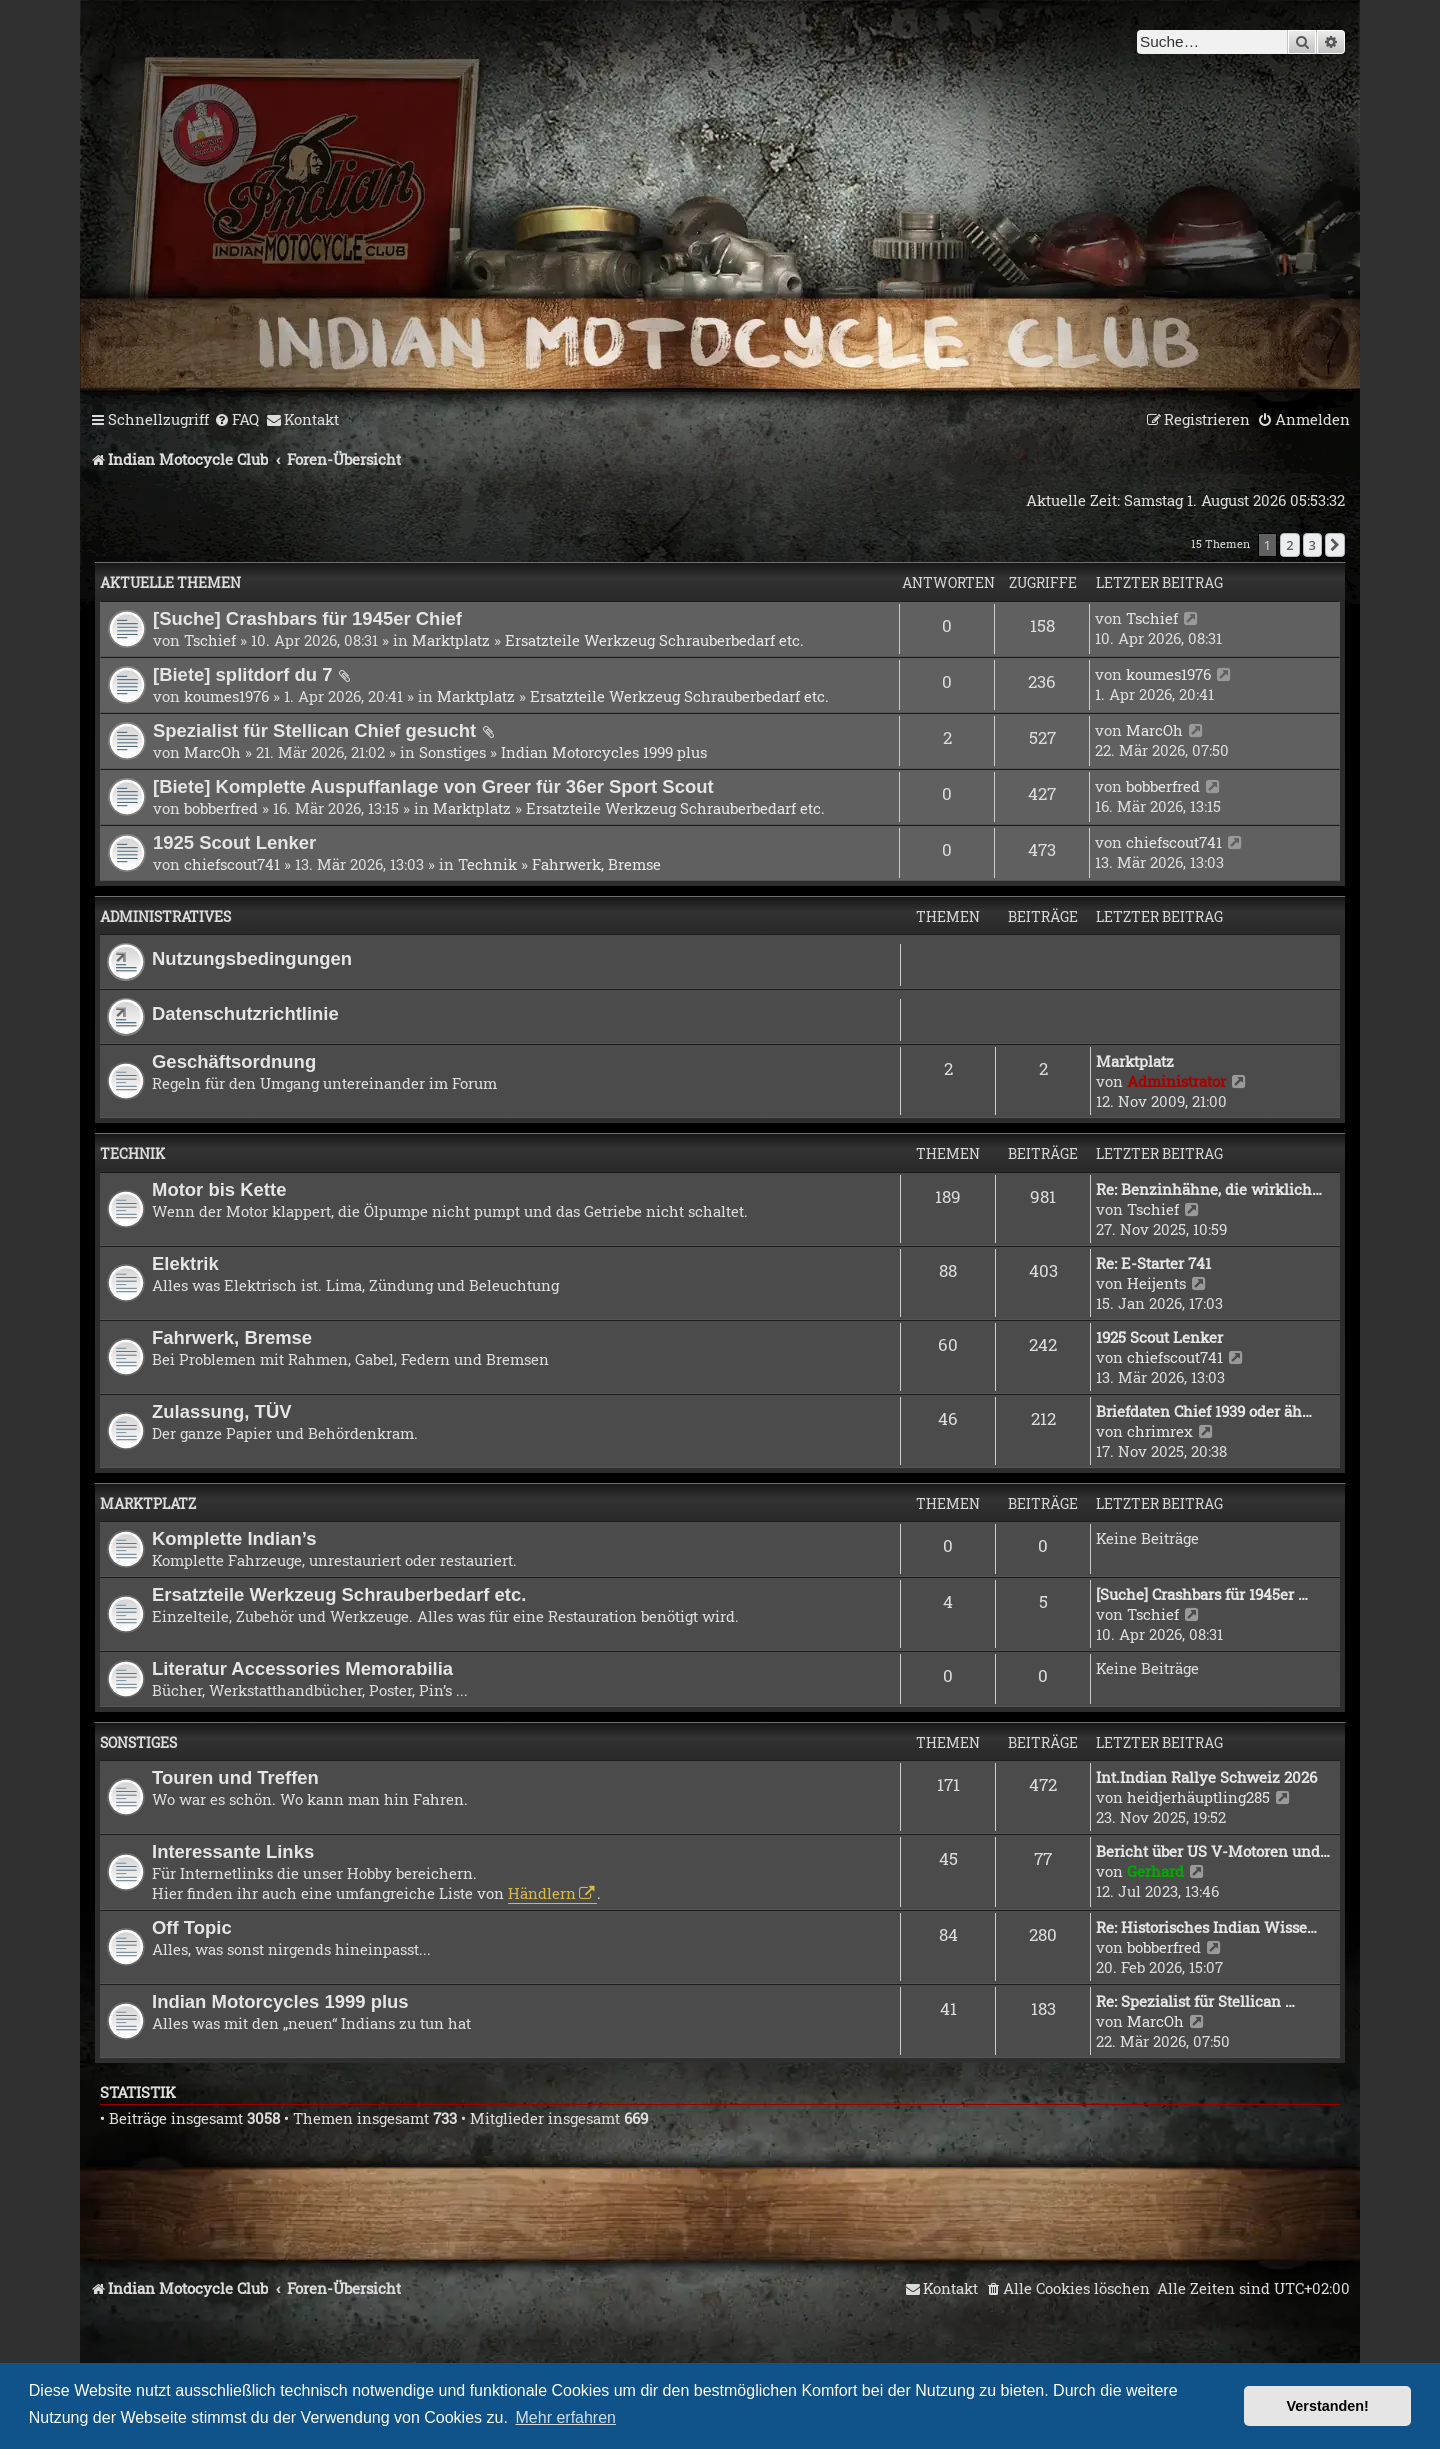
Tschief (210, 640)
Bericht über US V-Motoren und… (1213, 1851)
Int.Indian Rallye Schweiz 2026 (1206, 1777)
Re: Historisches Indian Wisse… (1206, 1927)
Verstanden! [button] (1328, 2406)
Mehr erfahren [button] (566, 2417)
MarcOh (212, 752)
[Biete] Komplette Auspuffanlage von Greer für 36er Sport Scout (433, 786)
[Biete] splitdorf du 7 (243, 674)
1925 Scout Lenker (234, 842)
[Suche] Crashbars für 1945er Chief (307, 618)
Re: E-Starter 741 (1153, 1263)
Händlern (542, 1893)
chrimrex (1160, 1431)
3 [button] (1312, 545)
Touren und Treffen (235, 1777)
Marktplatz (451, 640)
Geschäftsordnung (234, 1061)
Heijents (1156, 1283)
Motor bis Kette (219, 1189)
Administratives (165, 916)
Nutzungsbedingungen (252, 958)
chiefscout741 (232, 864)
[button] (1335, 545)
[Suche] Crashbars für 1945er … (1202, 1594)
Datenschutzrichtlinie (245, 1013)
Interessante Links (233, 1851)
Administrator (1176, 1081)
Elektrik (185, 1263)
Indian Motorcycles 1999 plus (604, 752)
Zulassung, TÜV (222, 1411)
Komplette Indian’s (234, 1538)
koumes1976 (226, 696)
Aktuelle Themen (170, 582)
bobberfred (221, 808)
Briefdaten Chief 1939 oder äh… (1204, 1411)
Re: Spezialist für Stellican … (1195, 2001)
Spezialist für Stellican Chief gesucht (314, 730)
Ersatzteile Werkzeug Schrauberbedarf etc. (654, 640)
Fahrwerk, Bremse (596, 864)
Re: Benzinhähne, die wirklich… (1209, 1189)
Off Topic (192, 1927)
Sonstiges (452, 752)
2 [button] (1289, 545)
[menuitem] (236, 420)
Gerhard (1155, 1871)
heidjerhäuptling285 (1198, 1797)
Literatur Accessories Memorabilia (302, 1668)
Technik (487, 864)
